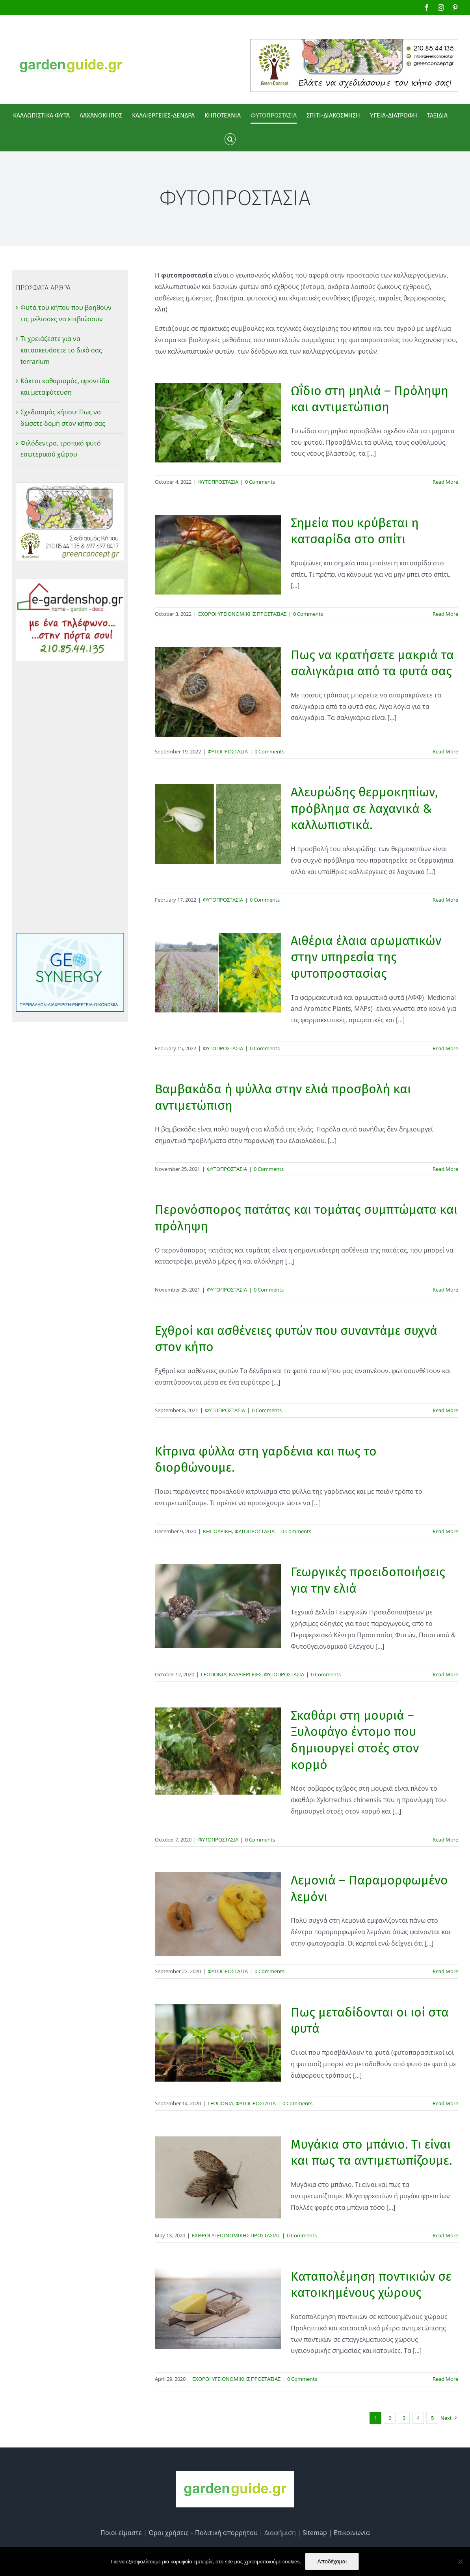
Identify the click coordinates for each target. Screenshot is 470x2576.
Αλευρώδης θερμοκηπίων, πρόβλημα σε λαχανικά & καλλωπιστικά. (364, 808)
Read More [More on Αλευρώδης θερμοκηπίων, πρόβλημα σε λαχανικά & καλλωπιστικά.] (445, 899)
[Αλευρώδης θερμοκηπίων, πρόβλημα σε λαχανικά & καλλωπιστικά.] (218, 824)
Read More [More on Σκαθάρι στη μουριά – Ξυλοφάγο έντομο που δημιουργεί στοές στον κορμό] (445, 1839)
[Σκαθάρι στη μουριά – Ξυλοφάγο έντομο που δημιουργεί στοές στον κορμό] (218, 1751)
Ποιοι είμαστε (121, 2532)
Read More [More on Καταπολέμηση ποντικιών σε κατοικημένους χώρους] (445, 2378)
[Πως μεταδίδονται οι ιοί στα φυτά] (218, 2043)
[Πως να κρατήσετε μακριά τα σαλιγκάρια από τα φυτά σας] (218, 692)
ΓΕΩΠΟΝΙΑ (214, 1674)
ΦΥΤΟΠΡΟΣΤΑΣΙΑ (218, 481)
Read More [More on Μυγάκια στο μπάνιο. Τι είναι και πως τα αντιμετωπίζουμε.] (445, 2235)
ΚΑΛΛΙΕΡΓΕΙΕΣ (245, 1674)
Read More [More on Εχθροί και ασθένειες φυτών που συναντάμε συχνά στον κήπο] (445, 1410)
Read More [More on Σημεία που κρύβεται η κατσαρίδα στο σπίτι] (445, 613)
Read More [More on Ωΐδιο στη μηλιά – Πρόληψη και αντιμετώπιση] (445, 481)
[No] (460, 2561)
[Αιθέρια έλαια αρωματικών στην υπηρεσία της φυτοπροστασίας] (218, 972)
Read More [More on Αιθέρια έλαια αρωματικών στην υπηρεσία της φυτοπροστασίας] (445, 1048)
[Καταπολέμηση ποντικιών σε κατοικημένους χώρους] (218, 2308)
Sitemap (315, 2532)
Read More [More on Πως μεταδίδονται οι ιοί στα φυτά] (445, 2103)
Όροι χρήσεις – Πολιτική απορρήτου (203, 2532)
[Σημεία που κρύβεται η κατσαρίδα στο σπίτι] (218, 555)
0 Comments (260, 481)
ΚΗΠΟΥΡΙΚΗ (217, 1531)
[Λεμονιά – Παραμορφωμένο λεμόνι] (218, 1914)
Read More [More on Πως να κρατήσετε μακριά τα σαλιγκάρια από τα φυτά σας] (445, 751)
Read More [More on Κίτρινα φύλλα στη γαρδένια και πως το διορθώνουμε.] (445, 1531)
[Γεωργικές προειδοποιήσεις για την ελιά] (218, 1606)
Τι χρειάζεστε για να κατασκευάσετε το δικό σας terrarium (61, 350)
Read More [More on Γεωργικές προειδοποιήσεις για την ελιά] (445, 1674)
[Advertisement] (70, 796)
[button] (230, 139)
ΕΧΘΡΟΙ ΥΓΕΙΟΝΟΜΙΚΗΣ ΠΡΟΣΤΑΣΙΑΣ (242, 613)
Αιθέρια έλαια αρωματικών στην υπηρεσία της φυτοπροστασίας (366, 957)
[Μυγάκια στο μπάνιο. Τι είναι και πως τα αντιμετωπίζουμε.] (218, 2177)
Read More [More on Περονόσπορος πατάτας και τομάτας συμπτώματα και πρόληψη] (445, 1289)
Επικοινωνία (352, 2532)
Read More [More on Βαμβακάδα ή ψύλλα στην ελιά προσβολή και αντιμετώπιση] (445, 1168)
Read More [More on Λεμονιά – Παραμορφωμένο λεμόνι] (445, 1971)
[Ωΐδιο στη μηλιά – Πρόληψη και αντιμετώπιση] (218, 422)
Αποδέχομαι (332, 2561)
